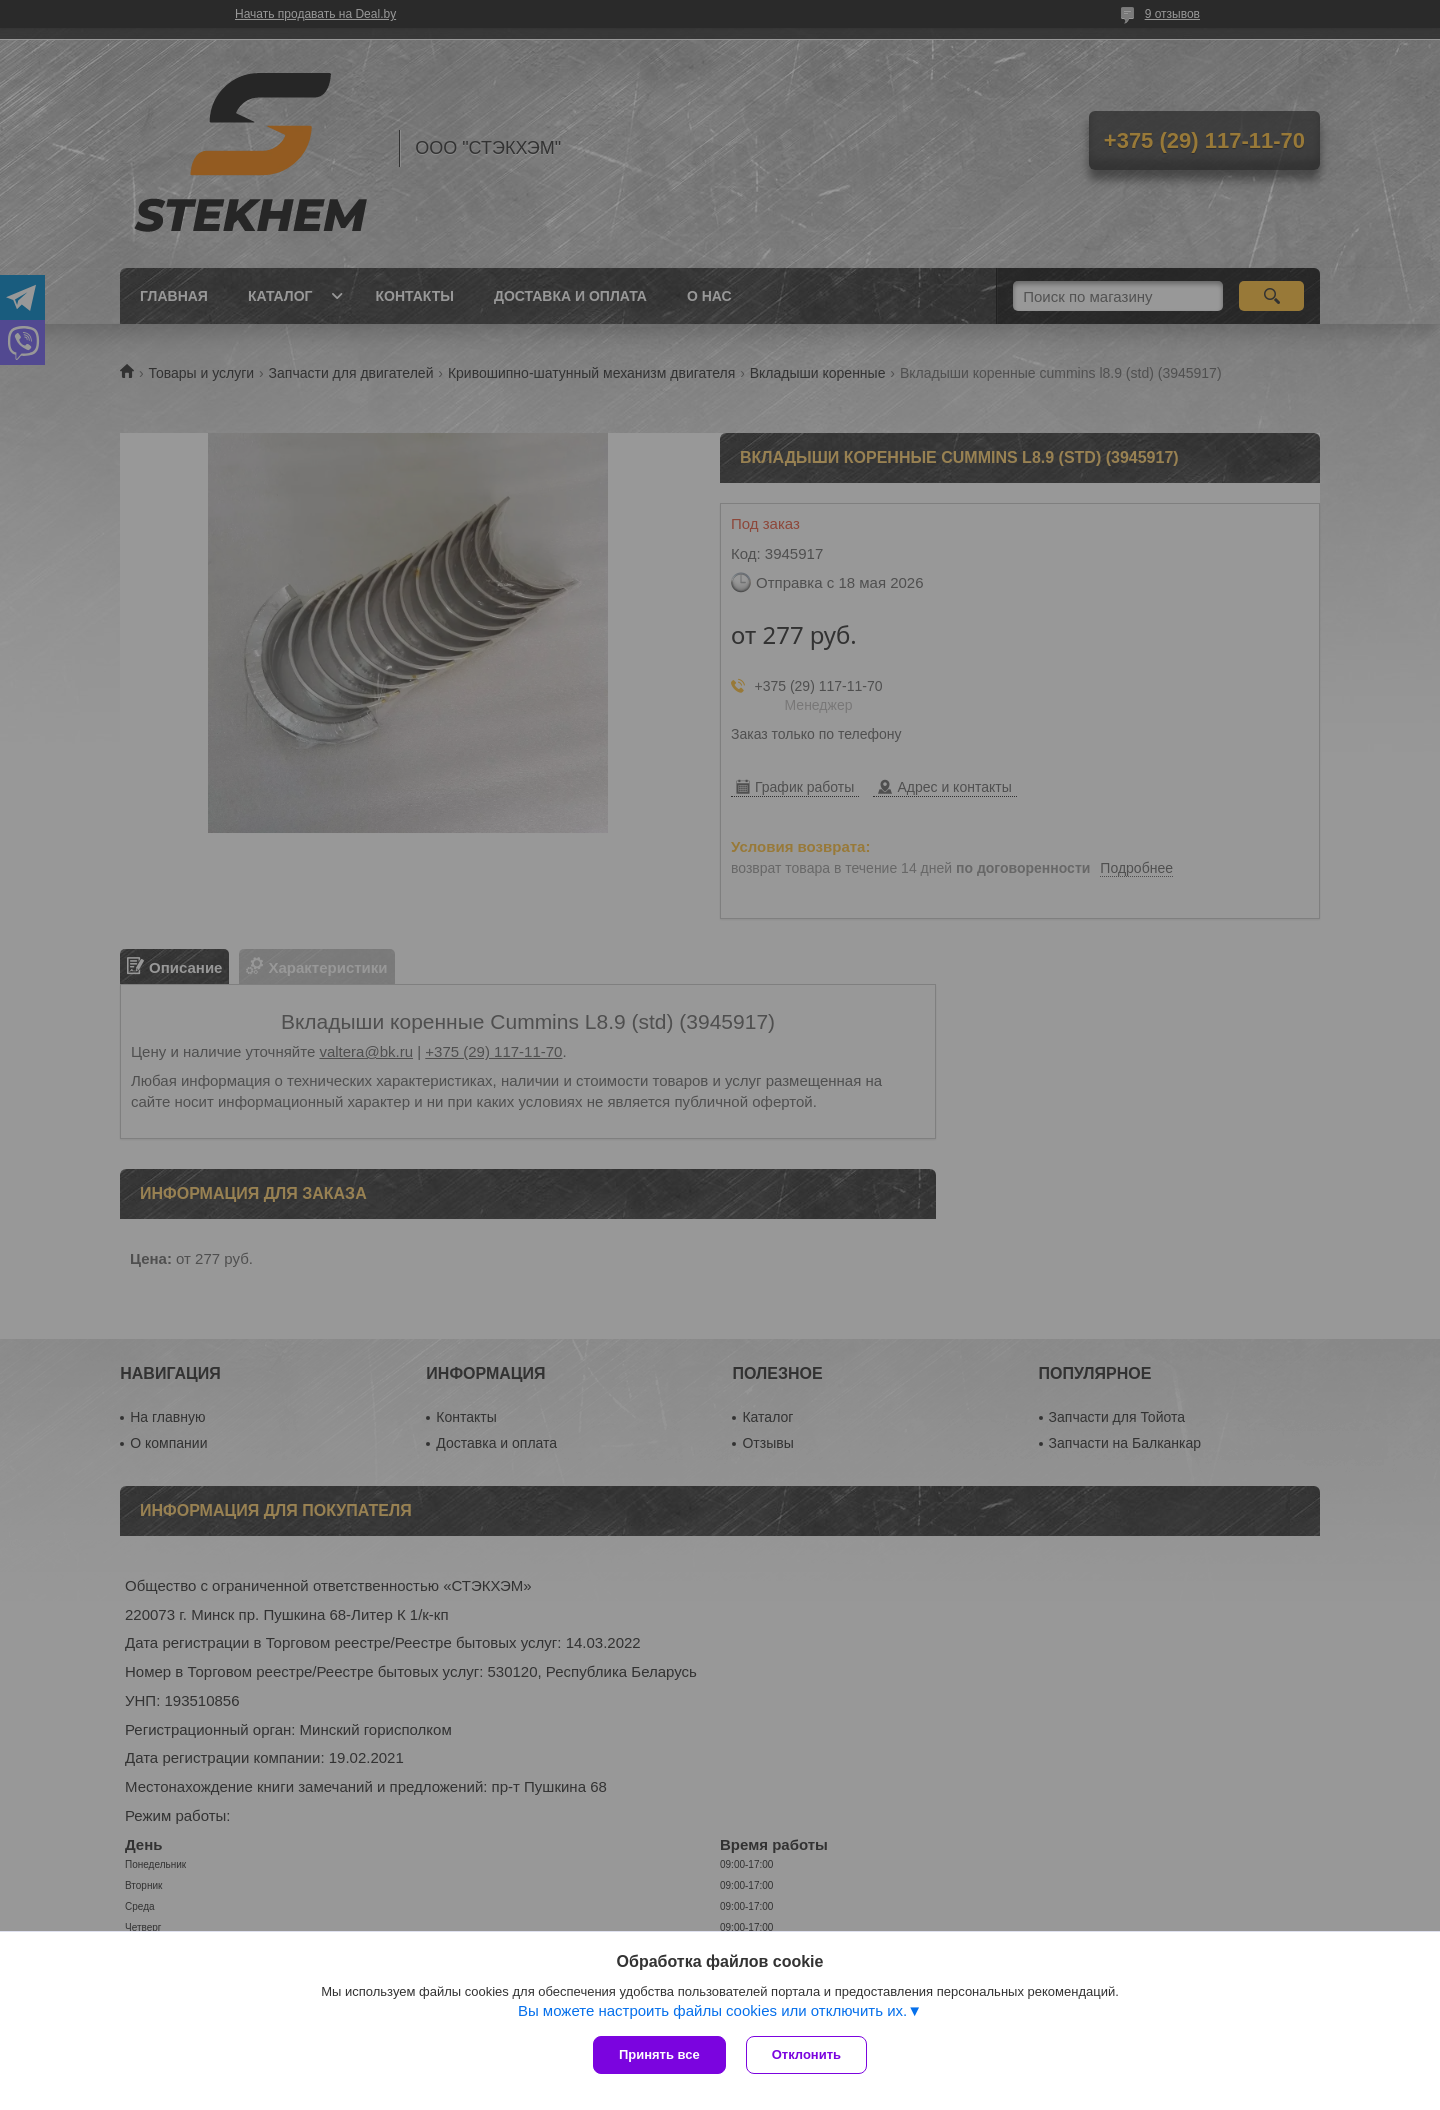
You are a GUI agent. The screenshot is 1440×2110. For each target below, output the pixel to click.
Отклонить (806, 2054)
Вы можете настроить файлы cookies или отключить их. (712, 2010)
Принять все (659, 2054)
